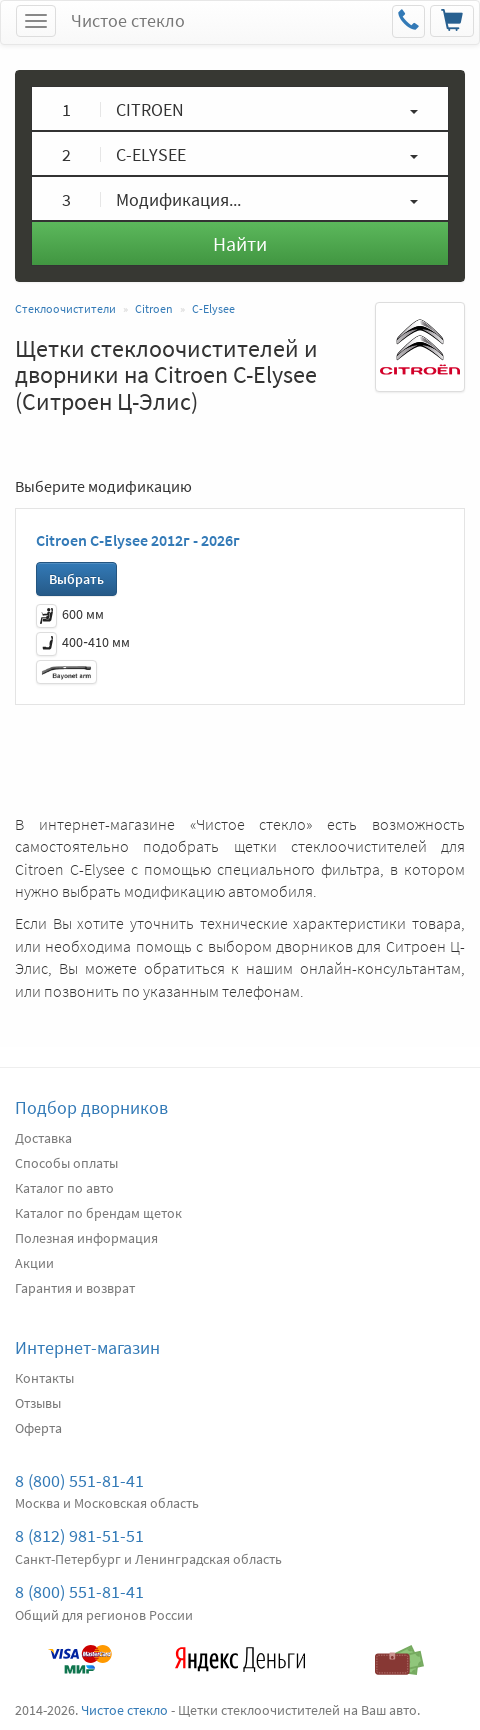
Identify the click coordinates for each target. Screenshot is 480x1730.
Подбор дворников (91, 1107)
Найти (240, 243)
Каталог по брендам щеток (98, 1213)
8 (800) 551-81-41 (79, 1480)
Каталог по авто (64, 1188)
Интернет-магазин (87, 1347)
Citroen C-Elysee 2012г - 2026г (138, 540)
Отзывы (38, 1403)
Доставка (43, 1138)
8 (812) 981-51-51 (79, 1535)
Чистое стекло (128, 20)
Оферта (38, 1428)
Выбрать (76, 579)
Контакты (44, 1378)
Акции (34, 1263)
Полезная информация (86, 1238)
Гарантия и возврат (75, 1288)
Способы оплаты (66, 1163)
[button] (240, 108)
